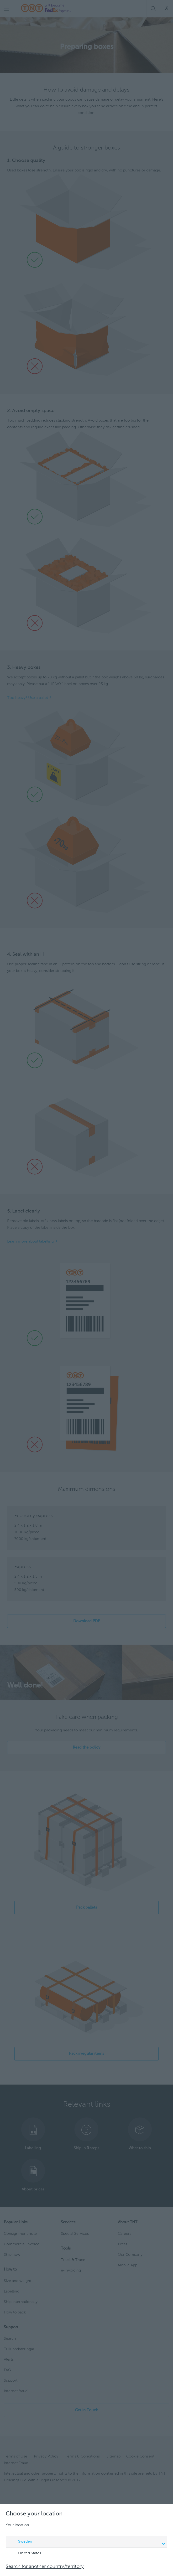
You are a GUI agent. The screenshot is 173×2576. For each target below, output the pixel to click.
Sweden (87, 2542)
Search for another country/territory (45, 2566)
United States (25, 2553)
